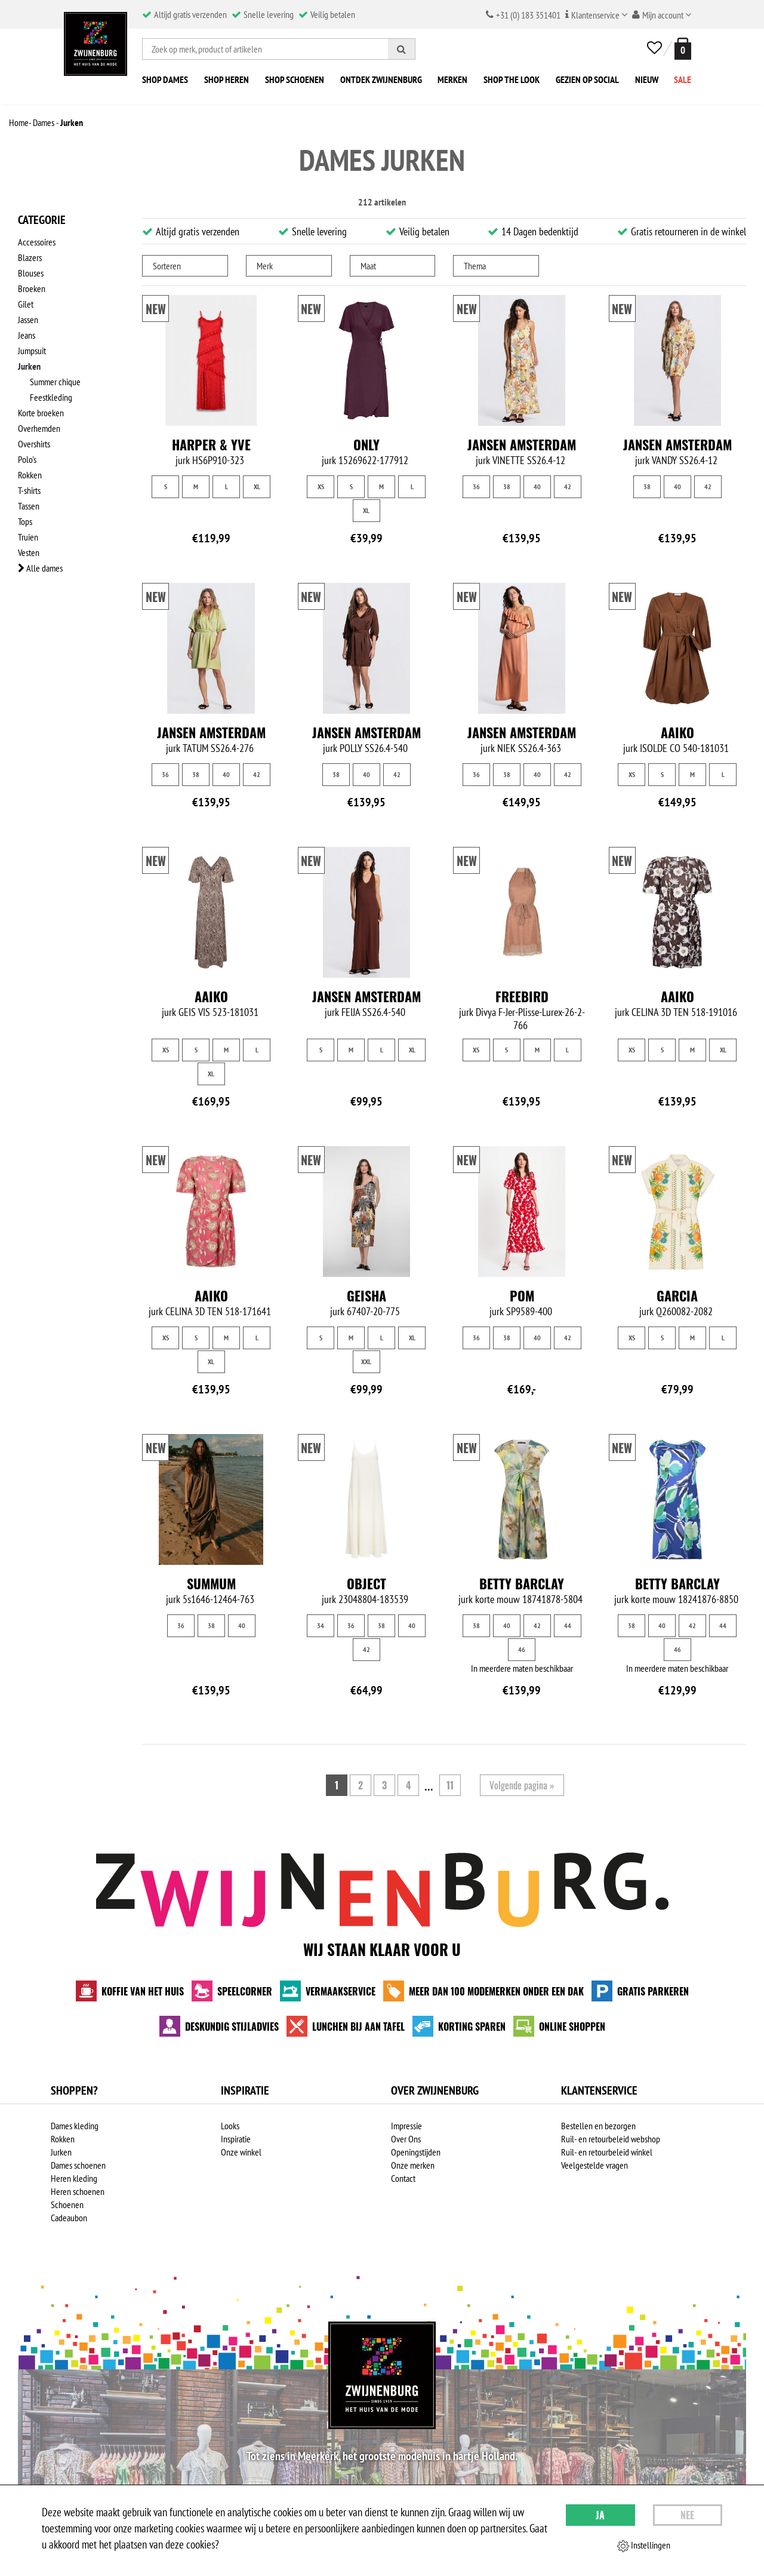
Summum (211, 1596)
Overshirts (34, 444)
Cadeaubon (69, 2231)
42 (567, 486)
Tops (25, 521)
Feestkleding (51, 397)
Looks (230, 2139)
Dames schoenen (78, 2178)
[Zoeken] (401, 49)
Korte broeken (41, 413)
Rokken (30, 475)
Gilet (25, 304)
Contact (403, 2191)
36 (476, 486)
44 (567, 1638)
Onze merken (413, 2178)
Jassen (28, 320)
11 (450, 1798)
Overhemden (39, 428)
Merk (265, 266)
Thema (475, 266)
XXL (366, 1361)
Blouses (31, 273)
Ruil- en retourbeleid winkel (606, 2165)
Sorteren (167, 266)
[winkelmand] (680, 49)
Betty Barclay (521, 1596)
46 (521, 1662)
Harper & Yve (211, 444)
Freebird (522, 996)
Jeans (26, 335)
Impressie (406, 2139)
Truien (28, 537)
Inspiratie (236, 2152)
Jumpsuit (32, 351)
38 (506, 486)
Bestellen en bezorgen (598, 2139)
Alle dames (40, 568)
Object (366, 1596)
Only (366, 444)
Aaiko (677, 732)
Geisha (366, 1295)
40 (537, 486)
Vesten (28, 552)
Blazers (30, 257)
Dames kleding (74, 2139)
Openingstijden (415, 2165)
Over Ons (406, 2152)
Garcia (677, 1295)
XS (321, 486)
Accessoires (37, 242)
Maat (368, 266)
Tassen (28, 506)
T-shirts (29, 490)
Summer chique (55, 382)
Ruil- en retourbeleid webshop (610, 2152)
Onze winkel (241, 2165)
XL (257, 486)
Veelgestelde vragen (594, 2178)
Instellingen (643, 2545)
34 (320, 1638)
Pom (522, 1295)
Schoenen (67, 2218)
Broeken (31, 288)
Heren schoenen (77, 2204)
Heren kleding (74, 2191)
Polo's (27, 459)
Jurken (29, 366)
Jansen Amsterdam (521, 444)
